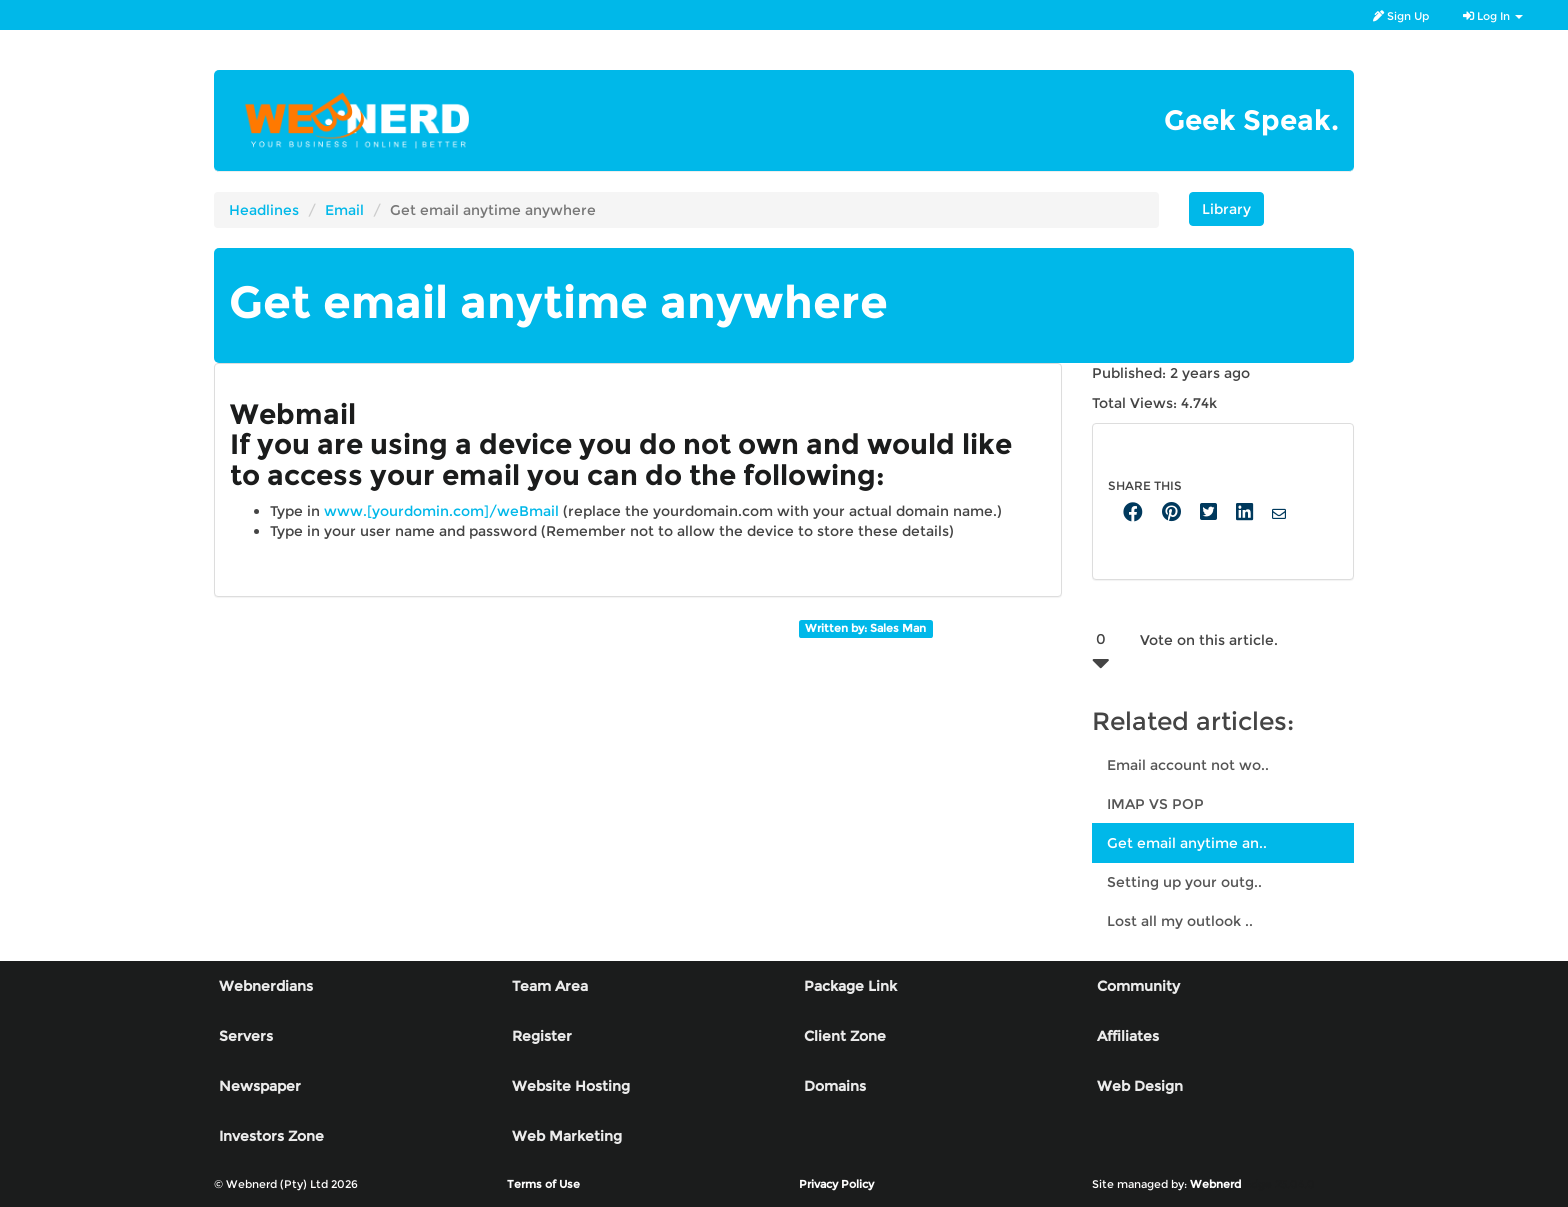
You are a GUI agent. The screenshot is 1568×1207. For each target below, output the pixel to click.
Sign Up (1401, 16)
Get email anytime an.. (1187, 843)
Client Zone (845, 1036)
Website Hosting (571, 1086)
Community (1138, 986)
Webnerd (1215, 1184)
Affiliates (1128, 1036)
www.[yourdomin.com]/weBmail (441, 511)
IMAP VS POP (1155, 804)
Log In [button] (1493, 16)
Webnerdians (266, 986)
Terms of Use (543, 1184)
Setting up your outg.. (1184, 882)
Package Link (850, 986)
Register (542, 1036)
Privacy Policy (836, 1184)
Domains (835, 1086)
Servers (246, 1036)
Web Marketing (567, 1136)
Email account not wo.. (1188, 765)
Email (344, 210)
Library (1226, 209)
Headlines (264, 210)
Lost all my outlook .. (1180, 921)
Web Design (1140, 1086)
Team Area (550, 986)
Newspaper (260, 1086)
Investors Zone (271, 1136)
